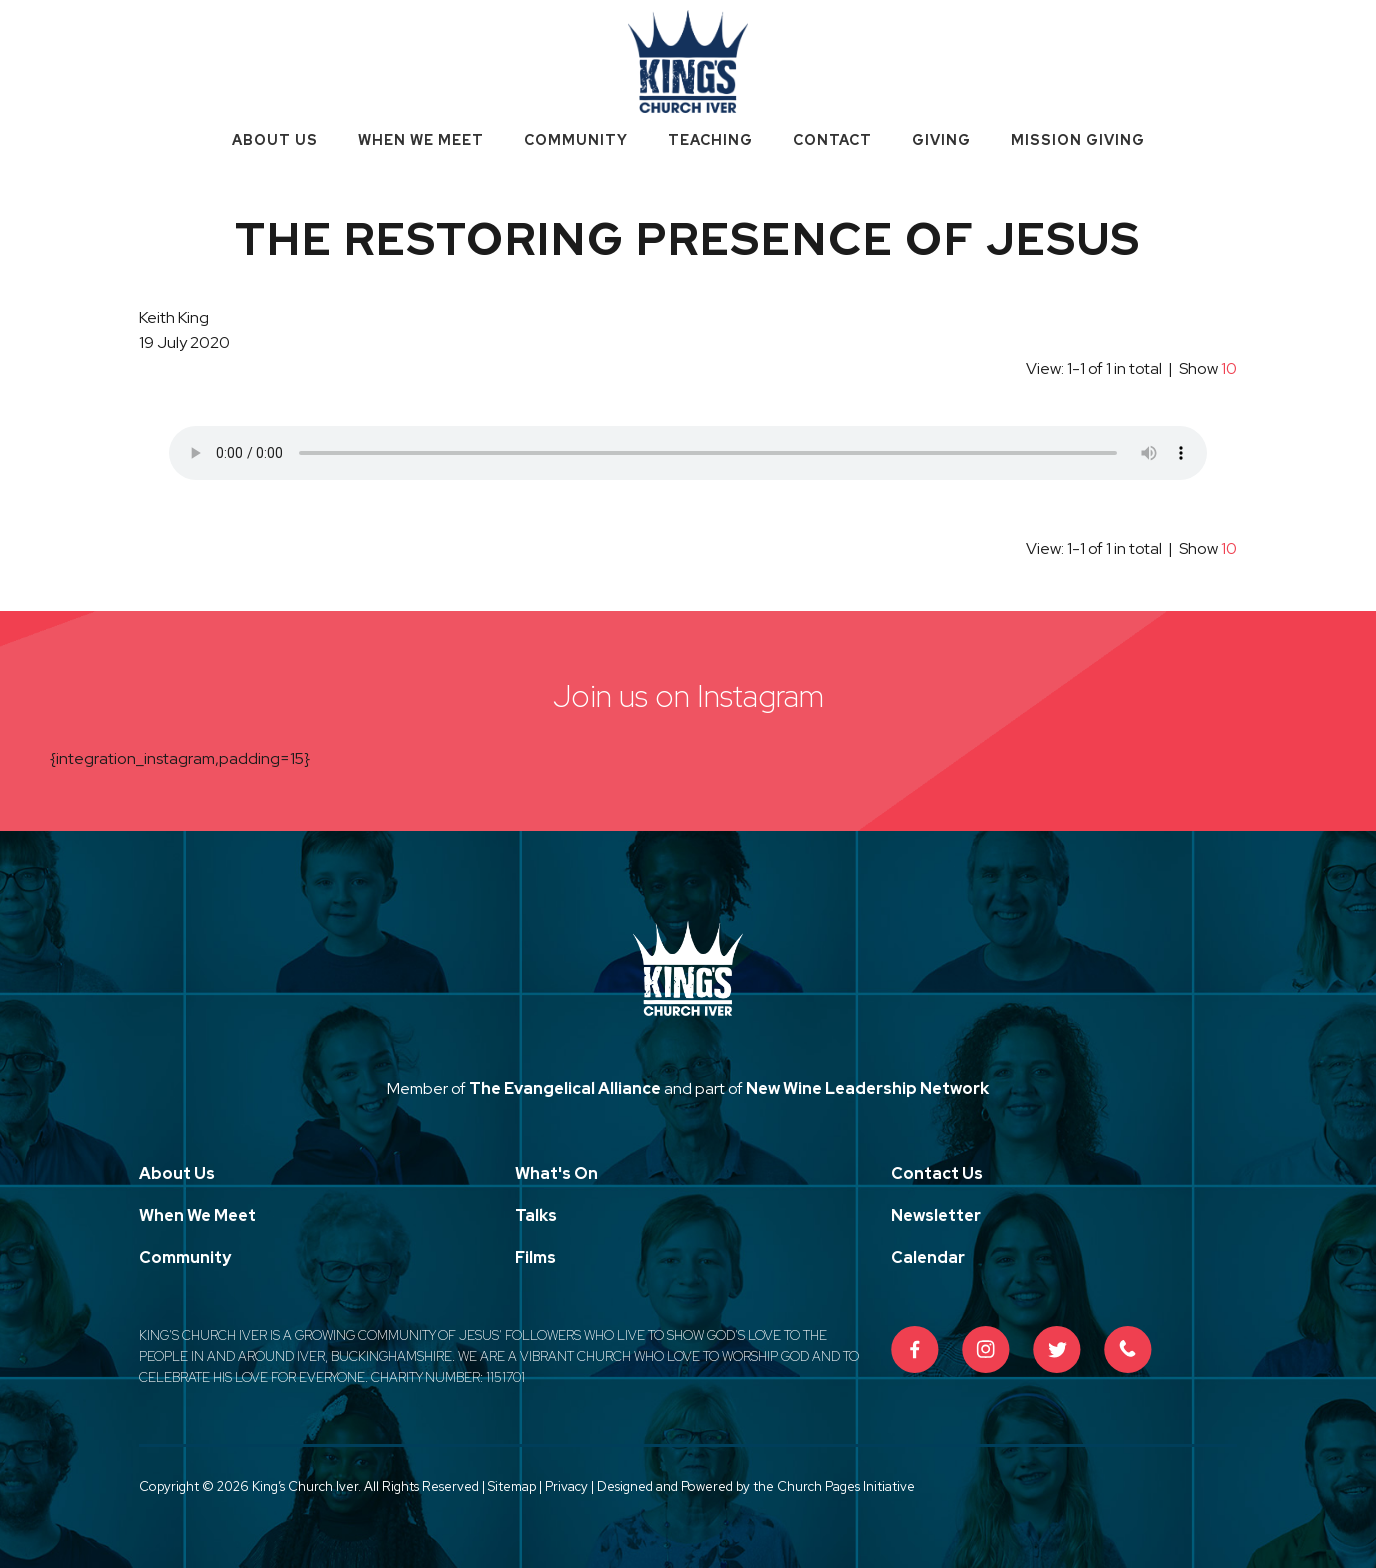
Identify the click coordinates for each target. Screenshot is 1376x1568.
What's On (556, 1173)
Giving (941, 140)
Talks (536, 1215)
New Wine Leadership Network (867, 1088)
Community (576, 140)
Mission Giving (1078, 140)
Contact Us (937, 1173)
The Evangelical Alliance (565, 1088)
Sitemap (512, 1486)
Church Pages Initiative (846, 1486)
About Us (275, 140)
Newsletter (936, 1215)
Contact (832, 140)
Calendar (928, 1257)
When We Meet (421, 140)
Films (535, 1257)
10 (1229, 368)
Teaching (710, 140)
